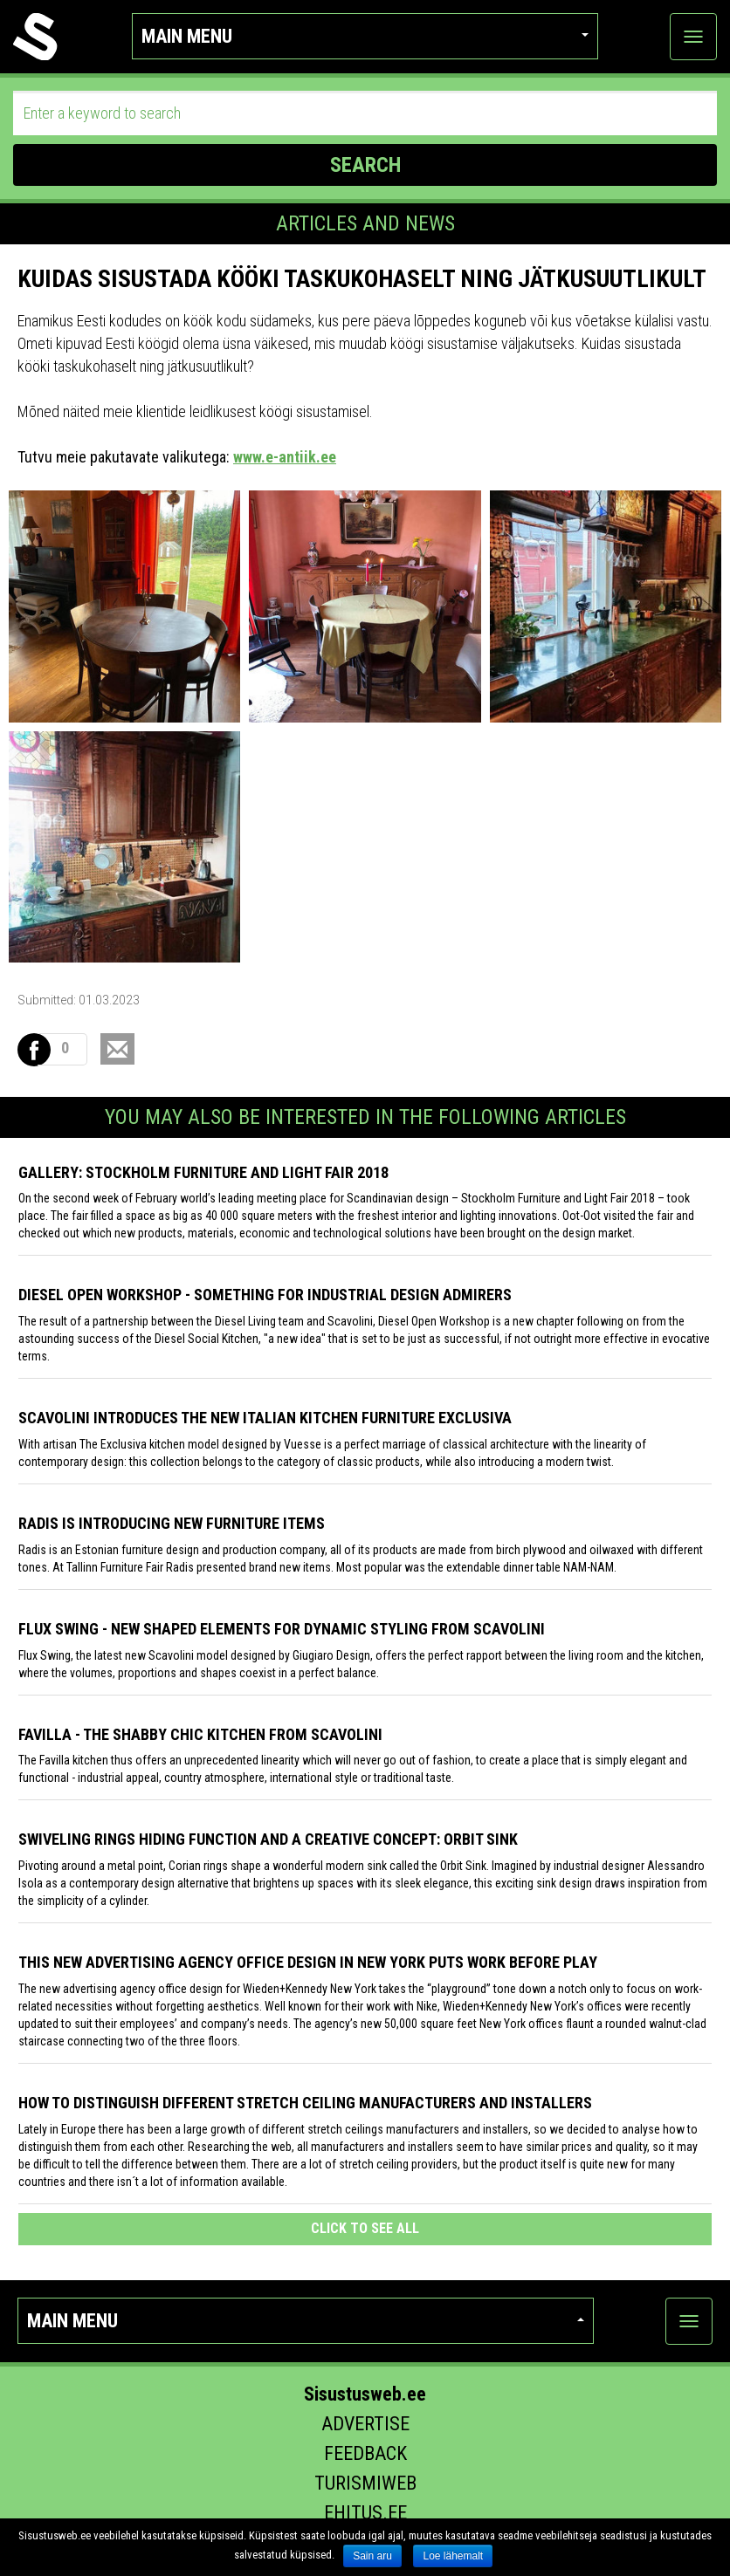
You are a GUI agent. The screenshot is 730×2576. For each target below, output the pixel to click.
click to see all (365, 2228)
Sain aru (372, 2556)
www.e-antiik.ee (284, 457)
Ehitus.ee (365, 2513)
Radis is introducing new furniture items (171, 1523)
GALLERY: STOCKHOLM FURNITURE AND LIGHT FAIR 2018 (203, 1172)
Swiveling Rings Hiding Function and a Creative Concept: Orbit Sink (268, 1839)
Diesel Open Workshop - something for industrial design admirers (265, 1294)
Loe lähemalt (453, 2556)
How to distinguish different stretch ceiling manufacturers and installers (305, 2102)
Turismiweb (365, 2483)
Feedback (365, 2453)
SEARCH (365, 165)
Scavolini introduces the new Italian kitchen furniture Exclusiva (265, 1417)
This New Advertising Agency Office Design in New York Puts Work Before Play (307, 1962)
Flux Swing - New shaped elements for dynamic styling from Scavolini (281, 1629)
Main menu (365, 36)
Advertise (365, 2424)
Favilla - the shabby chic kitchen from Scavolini (200, 1734)
